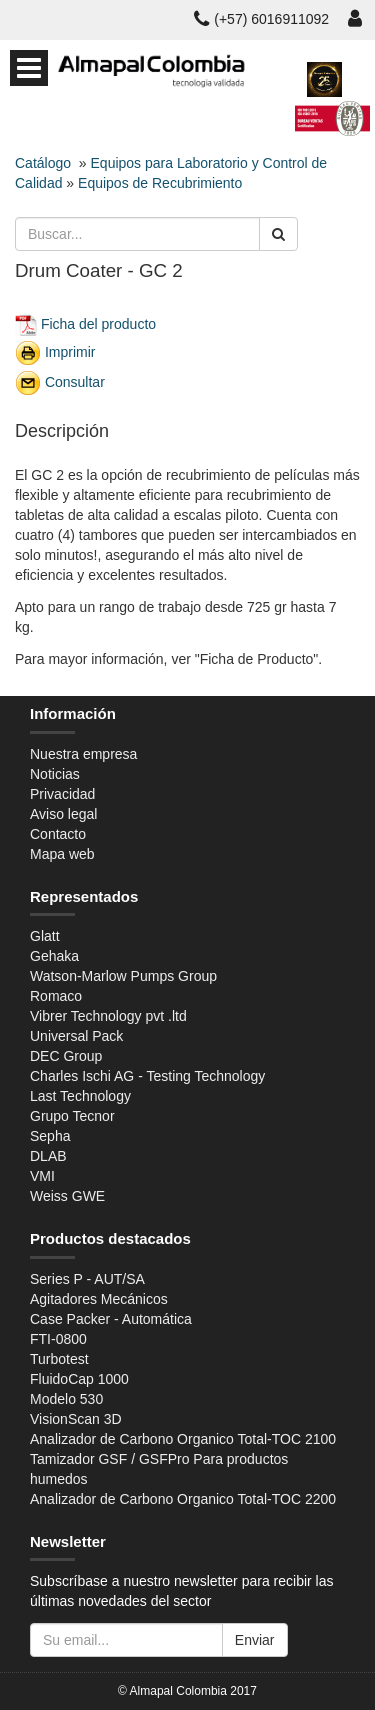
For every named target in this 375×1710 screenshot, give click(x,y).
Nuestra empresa (83, 754)
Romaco (56, 996)
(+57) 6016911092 (261, 19)
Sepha (50, 1136)
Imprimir (70, 351)
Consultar (75, 381)
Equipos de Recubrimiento (160, 183)
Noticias (55, 774)
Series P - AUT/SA (87, 1279)
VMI (42, 1176)
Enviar (255, 1640)
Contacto (58, 834)
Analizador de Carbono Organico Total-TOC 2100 (183, 1439)
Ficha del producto (98, 323)
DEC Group (66, 1056)
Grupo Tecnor (72, 1116)
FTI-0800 (58, 1339)
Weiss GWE (67, 1196)
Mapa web (62, 854)
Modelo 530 (66, 1399)
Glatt (45, 936)
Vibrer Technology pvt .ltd (108, 1016)
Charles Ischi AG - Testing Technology (147, 1076)
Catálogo (43, 163)
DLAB (48, 1156)
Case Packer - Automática (111, 1319)
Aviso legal (63, 814)
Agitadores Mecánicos (99, 1299)
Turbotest (59, 1359)
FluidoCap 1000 (79, 1379)
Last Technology (80, 1096)
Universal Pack (76, 1036)
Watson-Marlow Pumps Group (123, 976)
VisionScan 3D (76, 1419)
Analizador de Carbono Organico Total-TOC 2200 (183, 1499)
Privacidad (62, 794)
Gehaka (54, 956)
